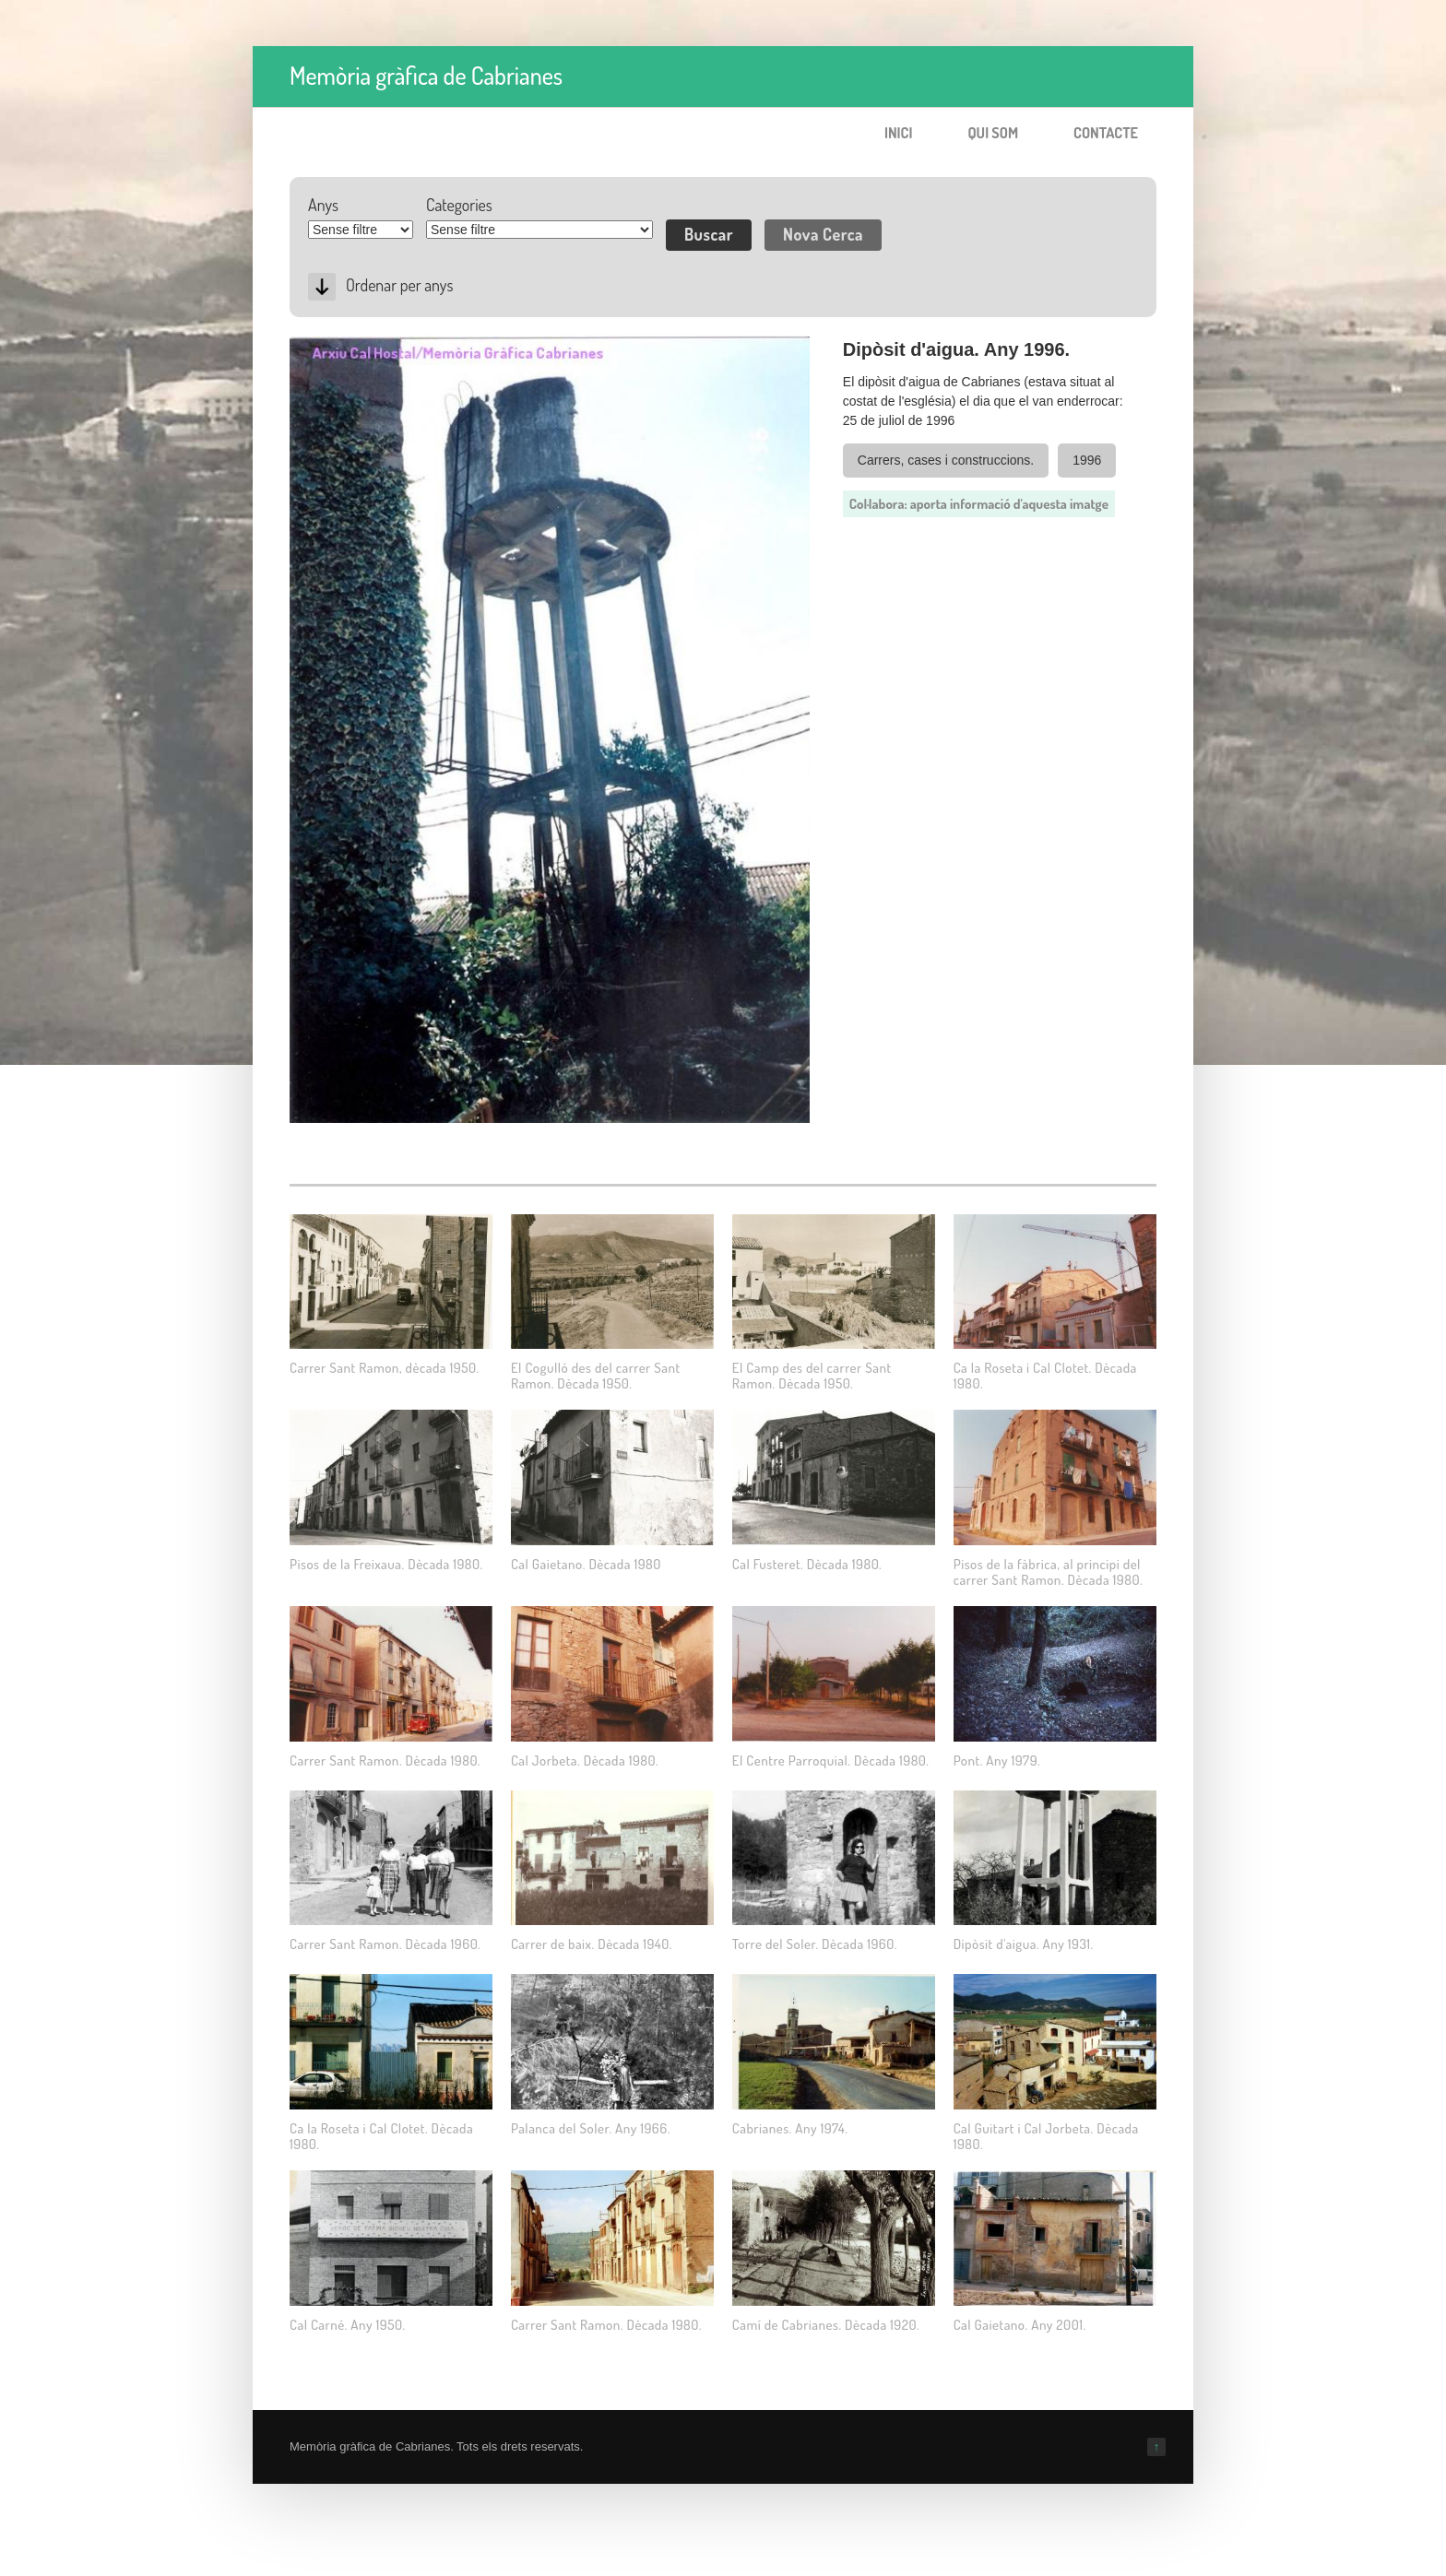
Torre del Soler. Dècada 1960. (814, 1944)
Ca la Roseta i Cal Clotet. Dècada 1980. (1045, 1375)
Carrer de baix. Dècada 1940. (591, 1944)
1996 (1087, 460)
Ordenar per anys (399, 285)
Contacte (1105, 133)
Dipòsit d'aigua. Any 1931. (1024, 1944)
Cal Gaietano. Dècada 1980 (586, 1564)
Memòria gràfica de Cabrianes (426, 75)
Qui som (992, 133)
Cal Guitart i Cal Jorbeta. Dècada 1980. (1046, 2136)
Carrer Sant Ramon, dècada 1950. (385, 1368)
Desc (322, 287)
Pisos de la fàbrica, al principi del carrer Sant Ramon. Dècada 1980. (1048, 1572)
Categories (459, 205)
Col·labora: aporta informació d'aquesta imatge (978, 504)
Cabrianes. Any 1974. (790, 2128)
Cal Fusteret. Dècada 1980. (807, 1564)
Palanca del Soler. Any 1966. (590, 2128)
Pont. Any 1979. (997, 1760)
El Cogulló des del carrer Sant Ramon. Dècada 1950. (596, 1375)
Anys (323, 205)
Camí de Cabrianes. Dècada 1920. (825, 2325)
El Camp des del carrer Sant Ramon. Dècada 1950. (812, 1375)
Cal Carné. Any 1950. (348, 2325)
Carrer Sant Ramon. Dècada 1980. (385, 1760)
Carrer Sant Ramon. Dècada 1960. (385, 1944)
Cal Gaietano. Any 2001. (1020, 2325)
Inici (898, 133)
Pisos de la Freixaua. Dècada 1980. (386, 1564)
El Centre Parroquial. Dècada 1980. (831, 1760)
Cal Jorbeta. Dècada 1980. (584, 1760)
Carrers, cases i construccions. (946, 460)
